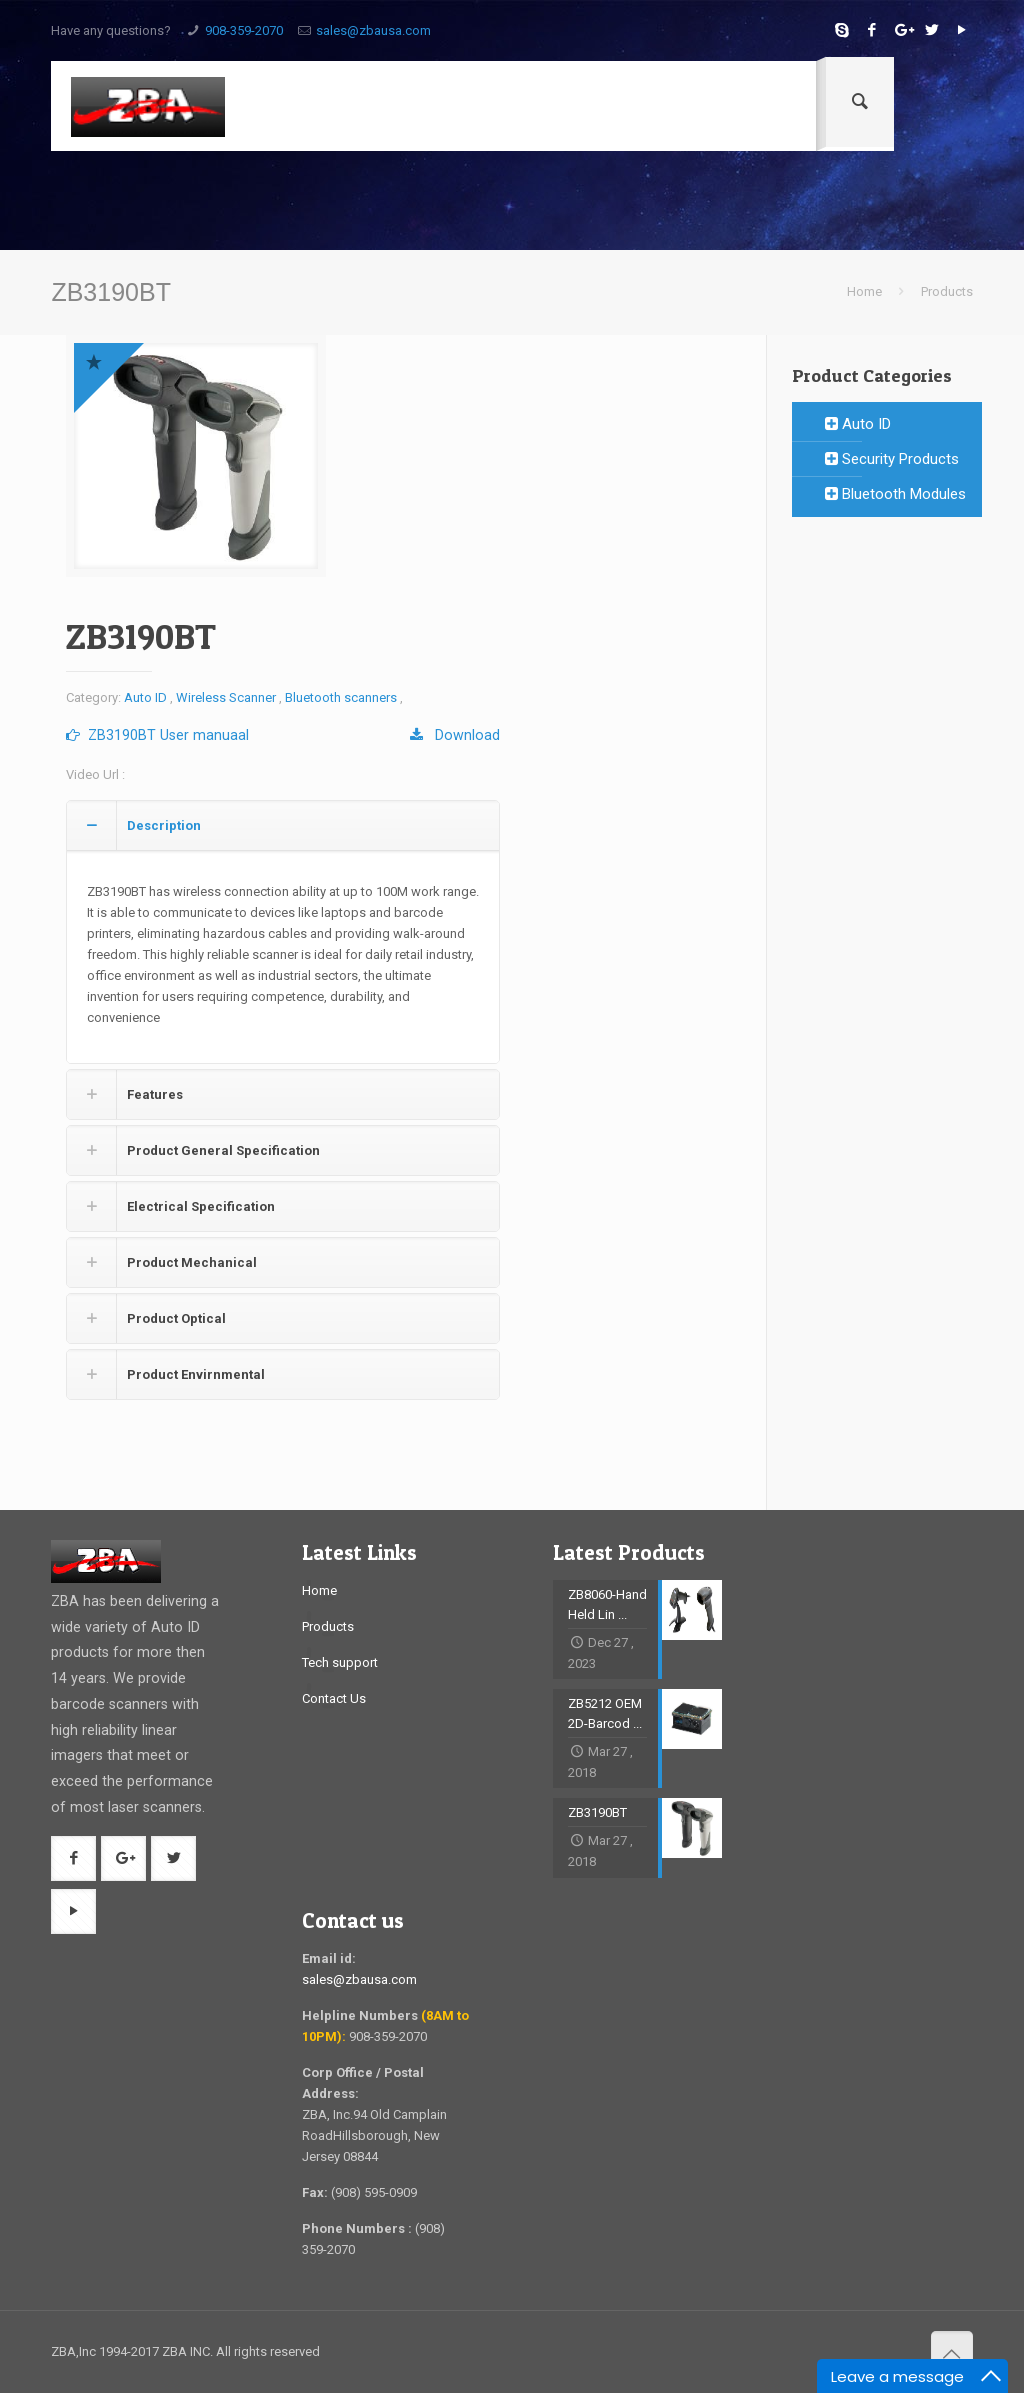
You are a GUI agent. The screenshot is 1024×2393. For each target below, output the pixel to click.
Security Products (892, 459)
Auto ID (145, 697)
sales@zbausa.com (373, 30)
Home (864, 291)
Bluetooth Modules (895, 494)
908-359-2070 (244, 30)
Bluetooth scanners (341, 697)
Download (455, 735)
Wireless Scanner (226, 697)
